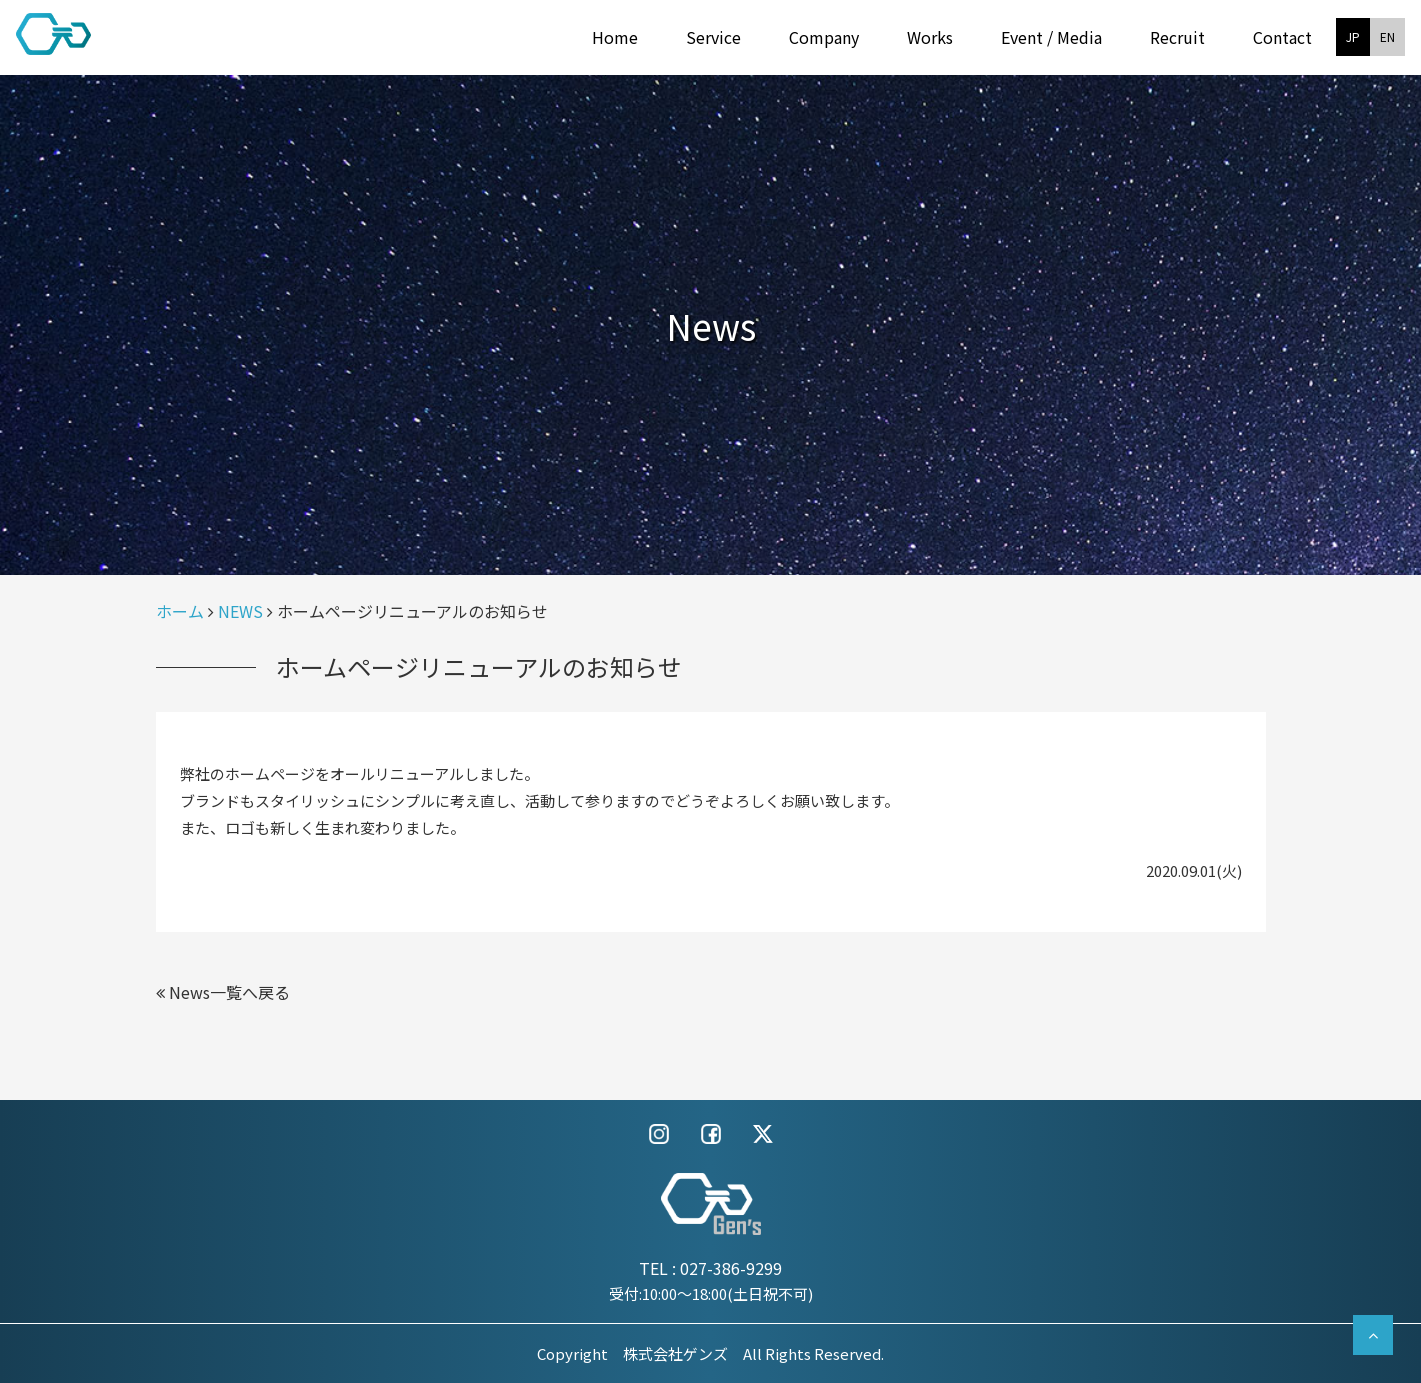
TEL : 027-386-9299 (710, 1268)
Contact (1282, 37)
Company (824, 37)
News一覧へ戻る (223, 992)
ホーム (180, 611)
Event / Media (1051, 37)
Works (930, 37)
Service (713, 37)
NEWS (240, 611)
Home (615, 37)
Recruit (1177, 37)
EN (1387, 36)
